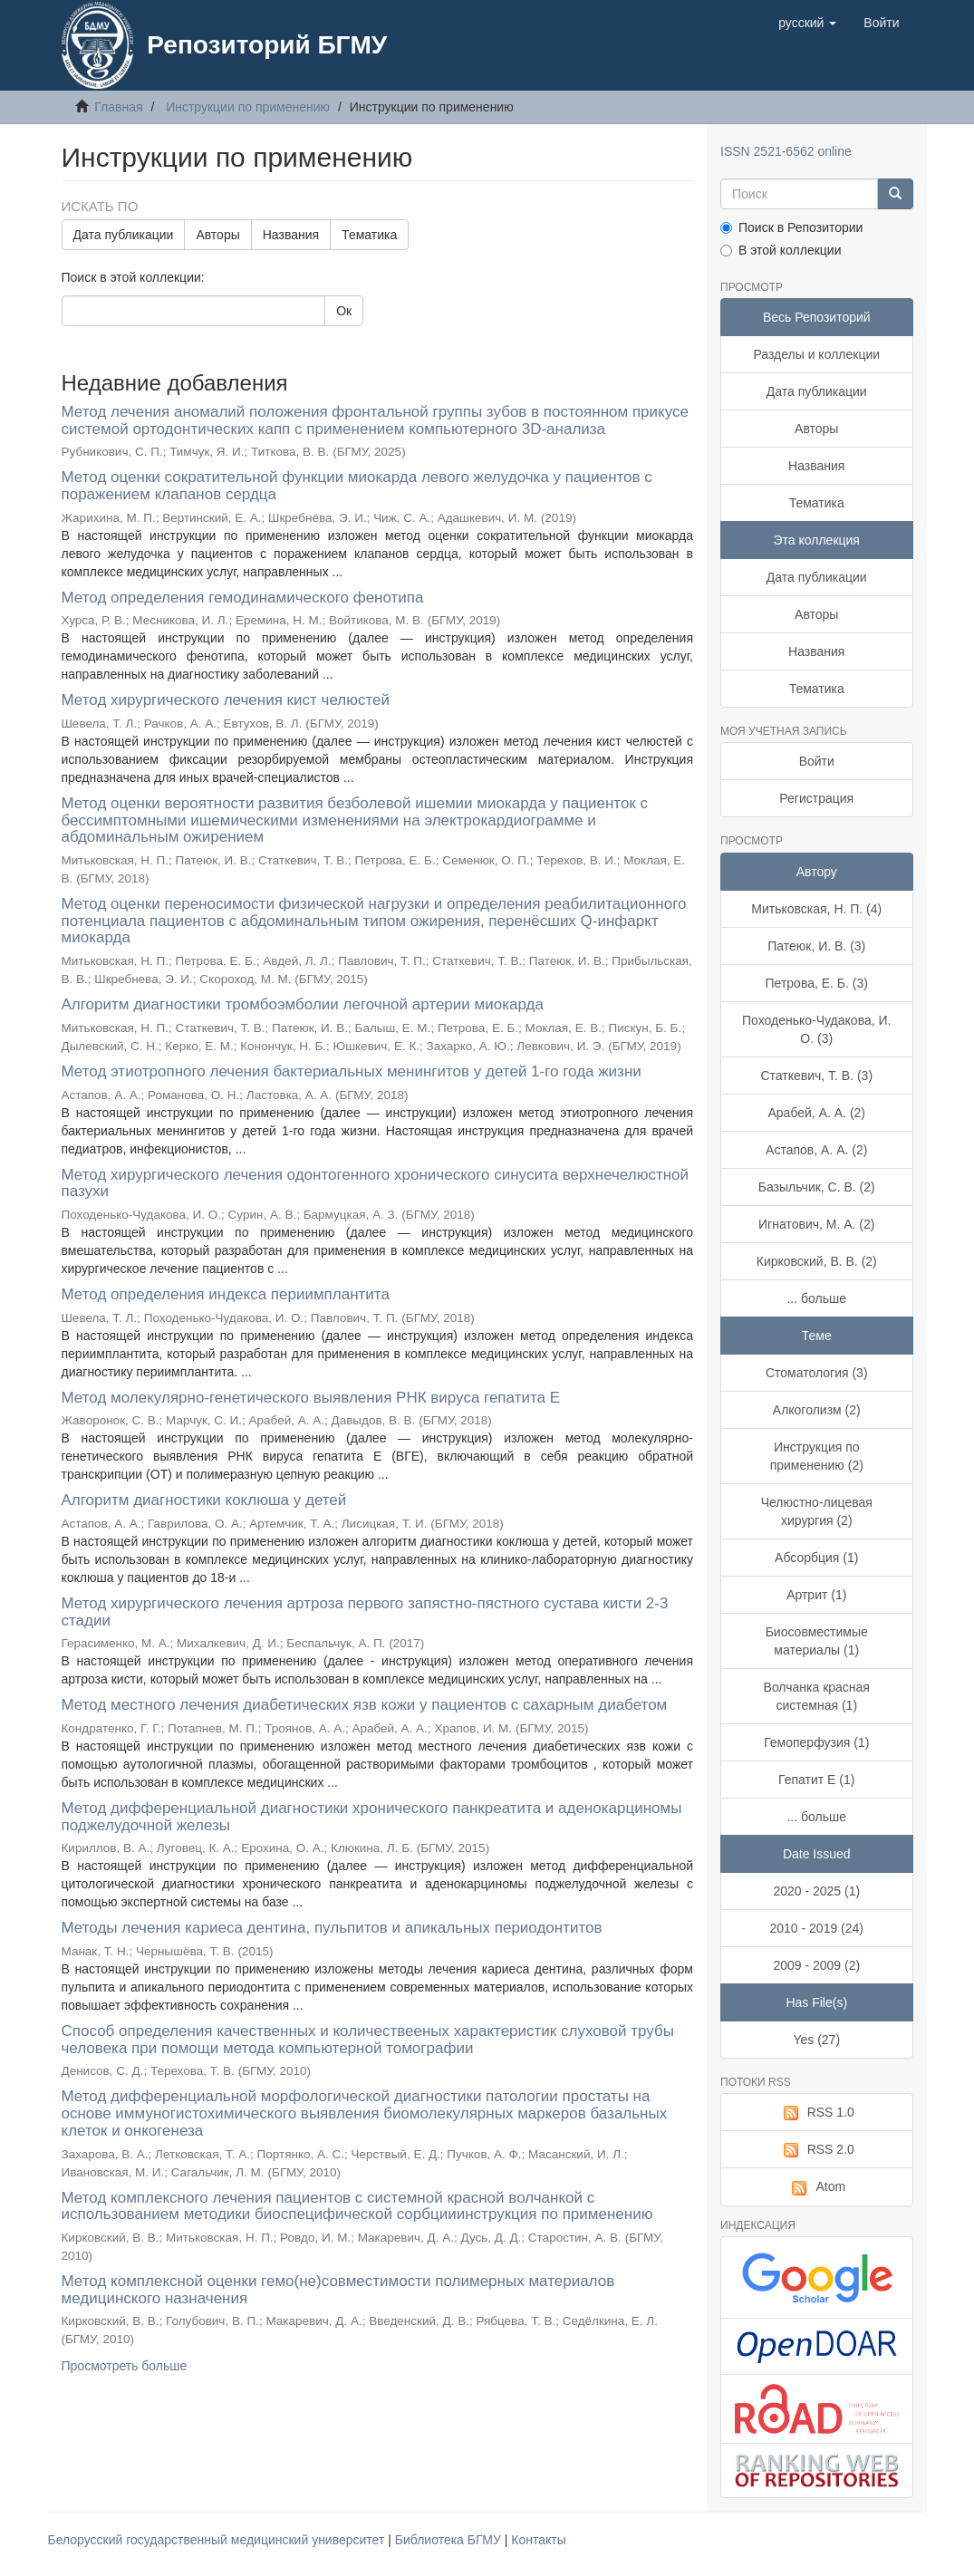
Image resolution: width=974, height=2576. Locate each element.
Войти (816, 761)
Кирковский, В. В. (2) (817, 1261)
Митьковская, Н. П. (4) (816, 909)
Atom (816, 2187)
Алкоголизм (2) (817, 1410)
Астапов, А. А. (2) (816, 1150)
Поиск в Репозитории (791, 227)
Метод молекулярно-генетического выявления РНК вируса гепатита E (311, 1397)
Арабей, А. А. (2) (816, 1112)
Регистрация (816, 798)
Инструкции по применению (248, 107)
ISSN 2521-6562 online (786, 151)
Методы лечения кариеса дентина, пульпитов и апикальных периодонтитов (332, 1927)
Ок (344, 311)
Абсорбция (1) (816, 1557)
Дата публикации (123, 234)
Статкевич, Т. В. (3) (816, 1075)
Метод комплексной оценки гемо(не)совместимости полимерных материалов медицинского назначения (338, 2289)
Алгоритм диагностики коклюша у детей (204, 1500)
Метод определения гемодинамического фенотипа (243, 597)
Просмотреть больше (125, 2366)
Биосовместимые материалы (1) (817, 1641)
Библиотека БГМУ (450, 2540)
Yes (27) (816, 2039)
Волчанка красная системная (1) (817, 1696)
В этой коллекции (780, 250)
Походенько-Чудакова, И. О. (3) (816, 1029)
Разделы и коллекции (816, 354)
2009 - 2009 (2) (816, 1965)
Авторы (217, 234)
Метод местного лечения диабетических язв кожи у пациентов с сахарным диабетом (365, 1704)
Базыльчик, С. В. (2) (816, 1187)
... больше (816, 1298)
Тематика (369, 234)
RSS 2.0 (816, 2150)
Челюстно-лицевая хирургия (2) (817, 1511)
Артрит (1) (816, 1594)
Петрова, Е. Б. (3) (817, 983)
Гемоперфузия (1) (816, 1742)
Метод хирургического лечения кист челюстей (226, 700)
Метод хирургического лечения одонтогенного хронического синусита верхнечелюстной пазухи (376, 1183)
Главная (118, 107)
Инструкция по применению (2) (816, 1456)
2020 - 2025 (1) (816, 1891)
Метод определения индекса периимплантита (226, 1294)
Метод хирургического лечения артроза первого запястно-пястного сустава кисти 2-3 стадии (365, 1612)
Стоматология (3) (817, 1372)
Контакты (538, 2540)
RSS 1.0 (816, 2113)
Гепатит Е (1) (816, 1779)
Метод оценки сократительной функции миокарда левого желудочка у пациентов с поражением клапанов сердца (357, 485)
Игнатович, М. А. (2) (816, 1224)
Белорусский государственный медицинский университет (218, 2540)
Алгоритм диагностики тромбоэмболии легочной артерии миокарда (303, 1004)
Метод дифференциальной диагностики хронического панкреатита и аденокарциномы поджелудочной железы (372, 1816)
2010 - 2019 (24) (816, 1928)
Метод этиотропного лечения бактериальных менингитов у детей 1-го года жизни (351, 1071)
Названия (291, 234)
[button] (807, 22)
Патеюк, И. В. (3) (816, 946)
